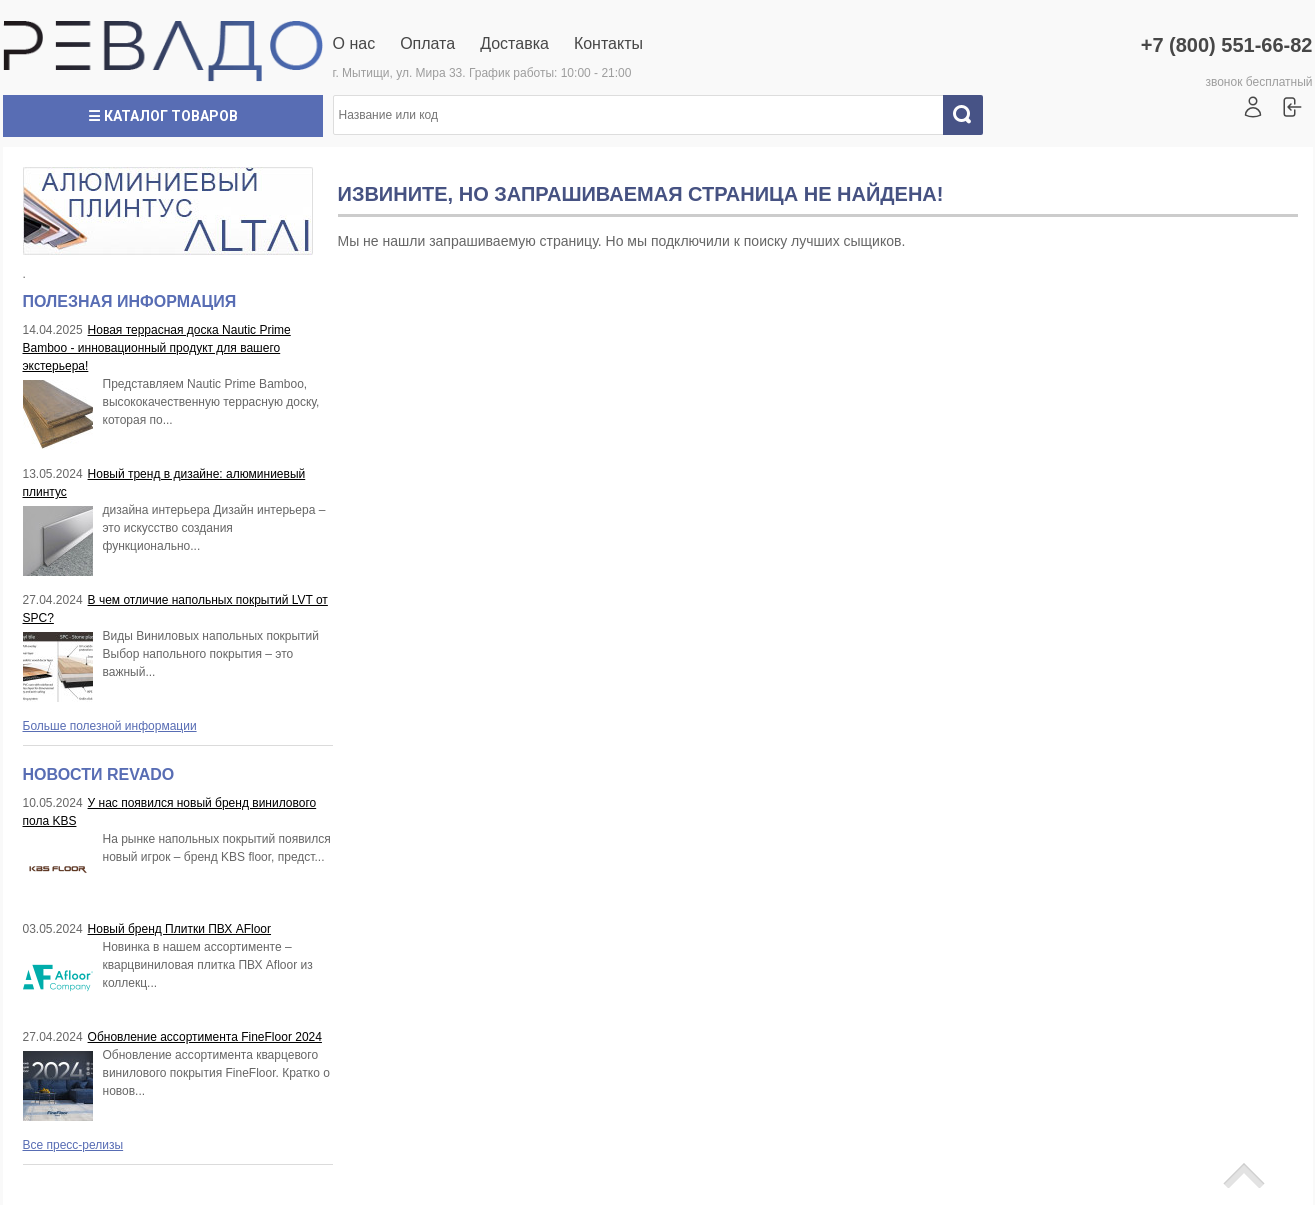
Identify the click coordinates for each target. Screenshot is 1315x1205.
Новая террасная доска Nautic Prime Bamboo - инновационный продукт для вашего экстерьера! (157, 348)
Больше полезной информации (110, 726)
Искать (970, 115)
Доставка (514, 43)
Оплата (427, 43)
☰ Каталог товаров (163, 116)
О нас (354, 43)
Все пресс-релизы (73, 1145)
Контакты (608, 43)
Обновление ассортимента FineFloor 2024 (205, 1037)
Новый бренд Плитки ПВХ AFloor (179, 929)
